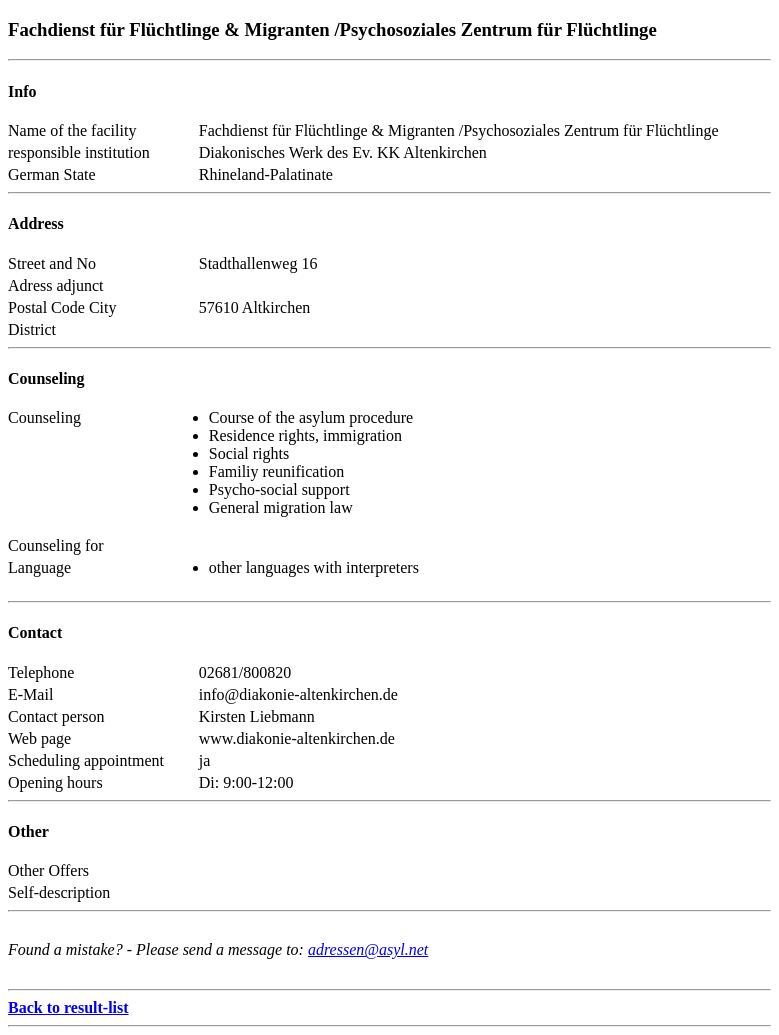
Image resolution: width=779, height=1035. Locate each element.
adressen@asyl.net (368, 949)
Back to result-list (68, 1007)
